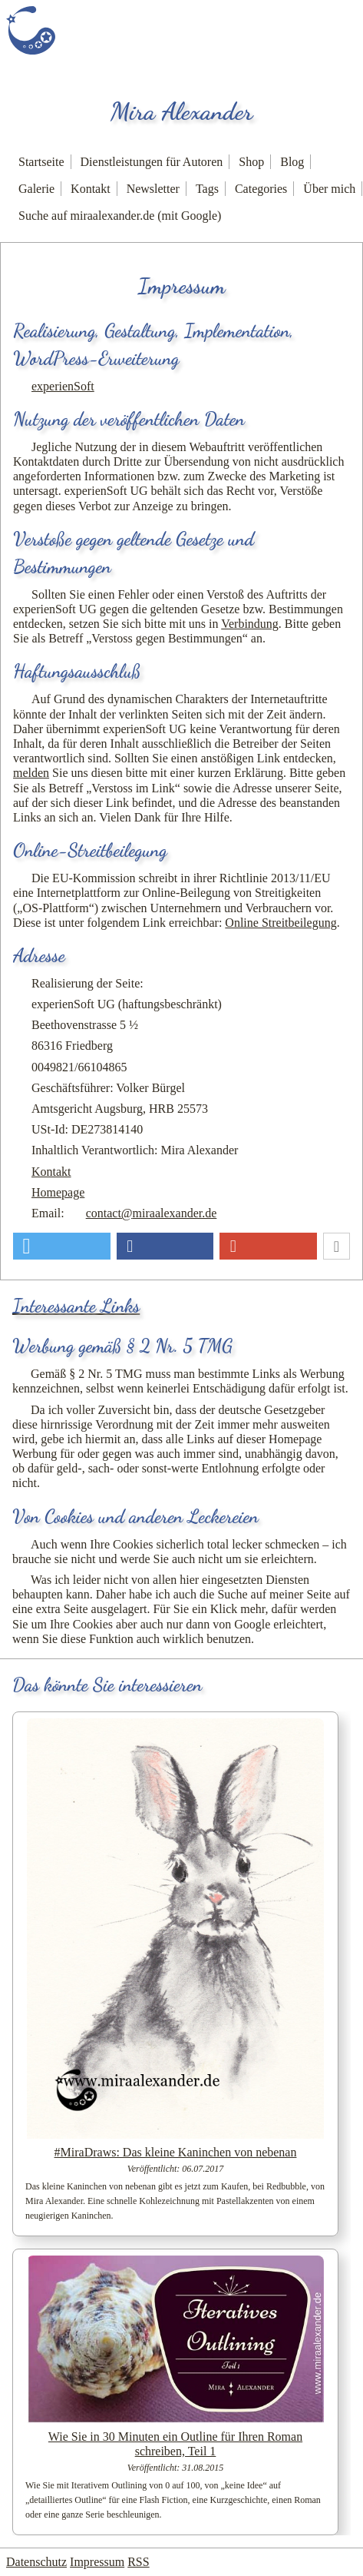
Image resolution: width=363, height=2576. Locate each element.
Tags (207, 188)
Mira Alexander (182, 111)
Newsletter (153, 188)
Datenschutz (36, 2561)
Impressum (97, 2561)
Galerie (36, 188)
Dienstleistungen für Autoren (152, 161)
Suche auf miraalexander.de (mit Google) (119, 215)
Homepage (57, 1192)
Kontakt (91, 188)
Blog (292, 161)
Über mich (329, 188)
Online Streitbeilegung (280, 922)
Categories (261, 188)
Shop (251, 161)
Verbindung (250, 623)
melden (31, 772)
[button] (62, 1246)
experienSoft (62, 386)
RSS (138, 2561)
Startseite (41, 161)
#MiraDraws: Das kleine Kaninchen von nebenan (175, 2152)
